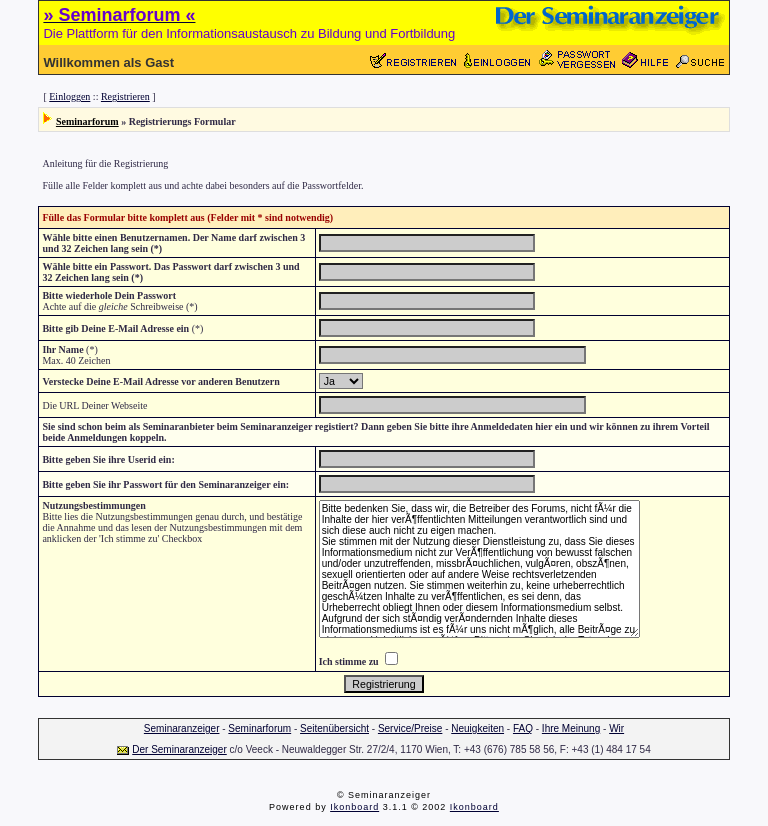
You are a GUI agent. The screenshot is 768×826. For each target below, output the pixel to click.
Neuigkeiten (477, 728)
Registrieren (125, 96)
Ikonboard (354, 807)
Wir (616, 728)
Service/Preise (410, 728)
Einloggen (69, 96)
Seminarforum (87, 121)
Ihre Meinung (571, 728)
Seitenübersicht (334, 728)
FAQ (523, 728)
